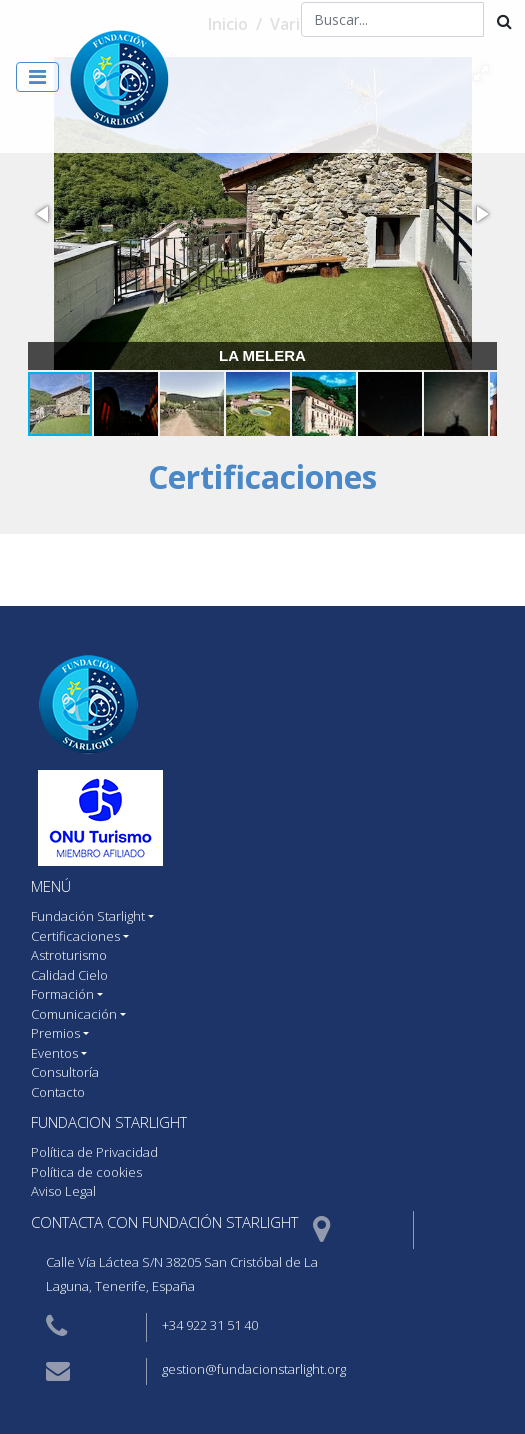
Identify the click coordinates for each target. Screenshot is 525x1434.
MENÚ (51, 886)
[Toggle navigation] (37, 77)
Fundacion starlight (109, 1122)
